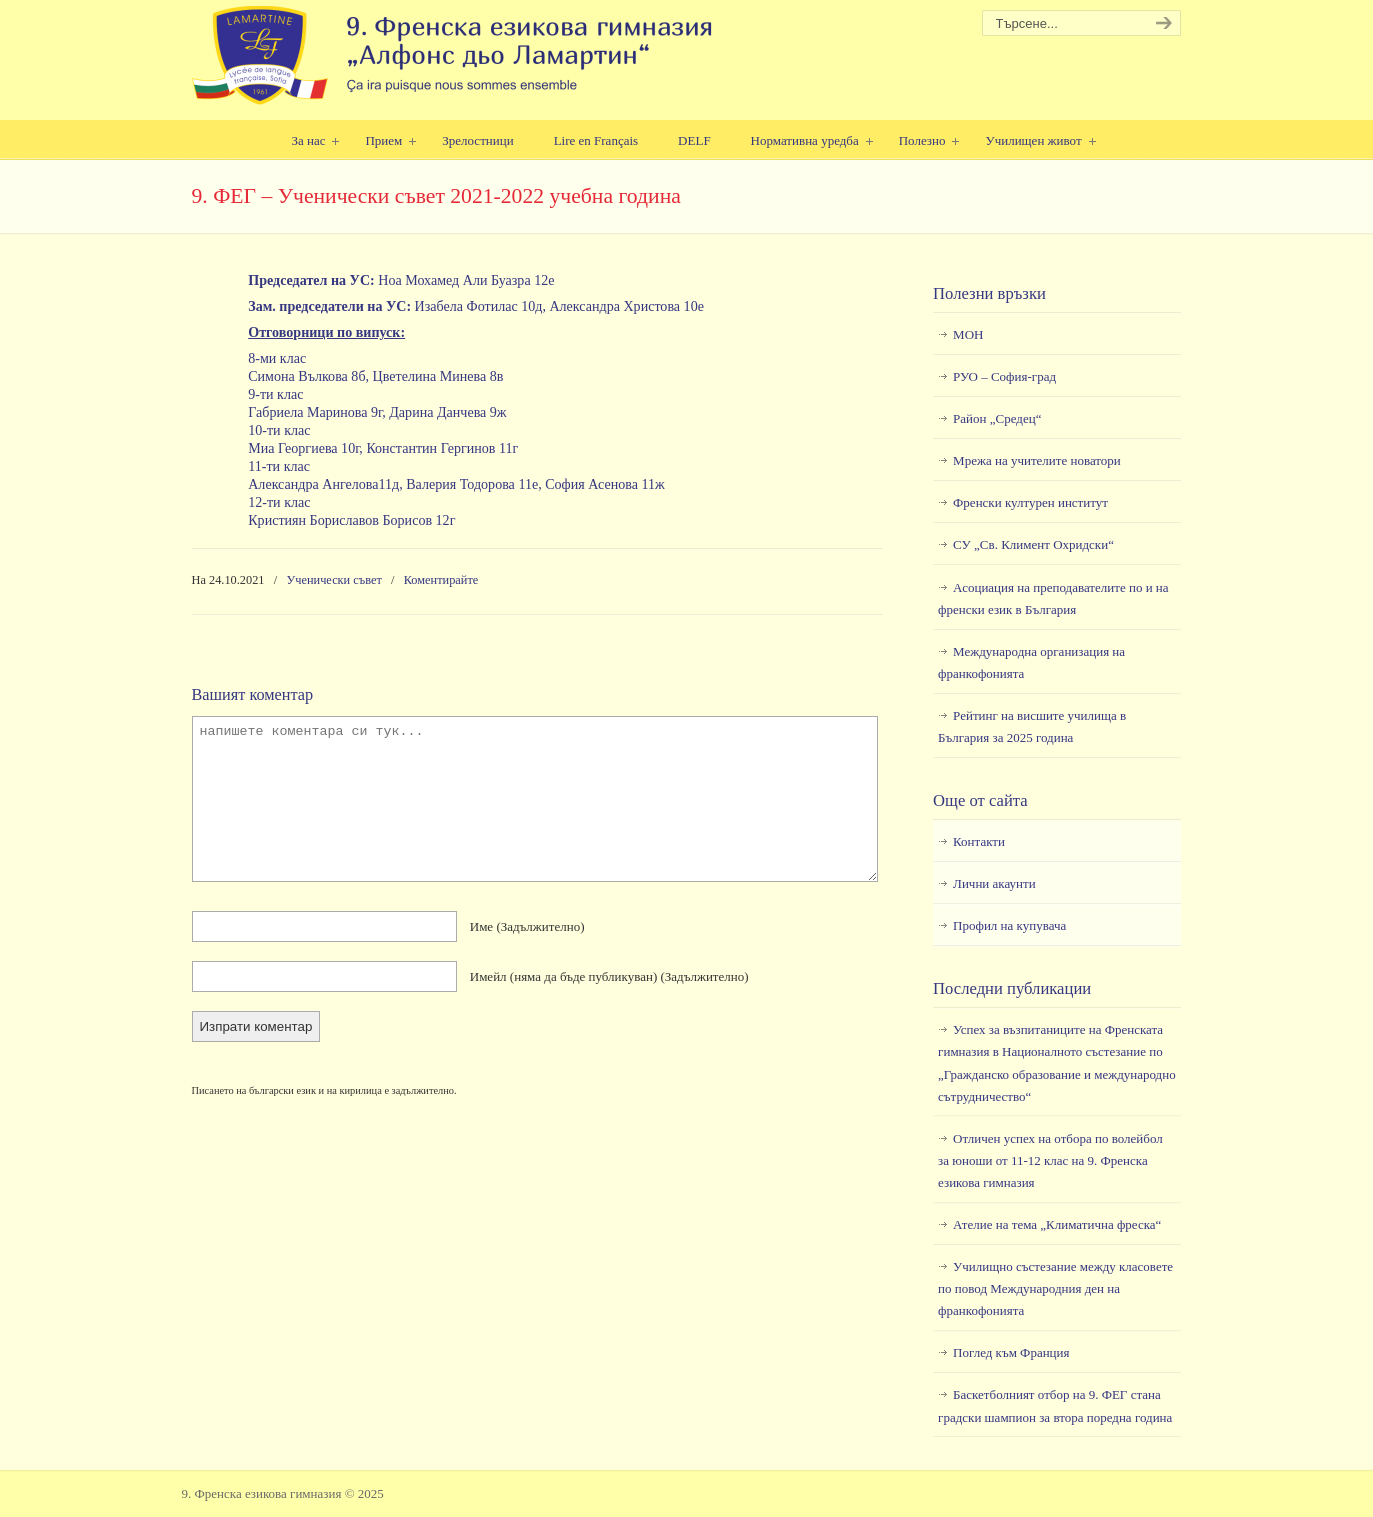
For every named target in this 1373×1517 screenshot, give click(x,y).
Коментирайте (441, 580)
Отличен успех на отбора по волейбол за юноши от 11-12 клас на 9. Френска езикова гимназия (1050, 1160)
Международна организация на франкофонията (1031, 662)
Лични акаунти (994, 883)
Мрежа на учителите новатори (1037, 460)
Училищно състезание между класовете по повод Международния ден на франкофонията (1055, 1288)
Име (527, 926)
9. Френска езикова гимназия (454, 55)
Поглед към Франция (1011, 1352)
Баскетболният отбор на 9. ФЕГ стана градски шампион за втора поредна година (1055, 1405)
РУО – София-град (1004, 376)
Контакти (979, 841)
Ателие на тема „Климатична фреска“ (1057, 1224)
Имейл (609, 976)
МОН (968, 334)
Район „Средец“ (997, 418)
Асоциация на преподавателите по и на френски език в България (1053, 598)
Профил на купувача (1009, 925)
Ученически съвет (334, 580)
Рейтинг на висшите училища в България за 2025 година (1032, 726)
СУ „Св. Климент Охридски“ (1033, 544)
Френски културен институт (1030, 502)
